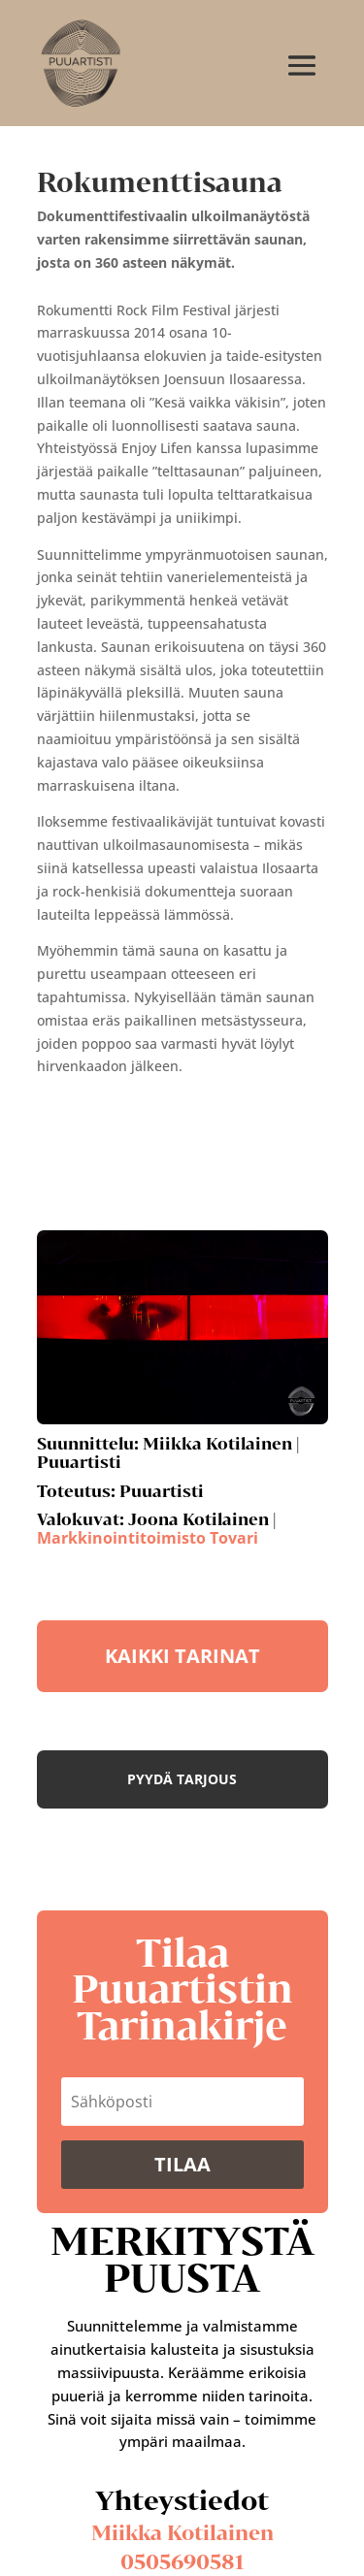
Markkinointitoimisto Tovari (147, 1538)
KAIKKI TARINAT (182, 1656)
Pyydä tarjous (182, 1779)
